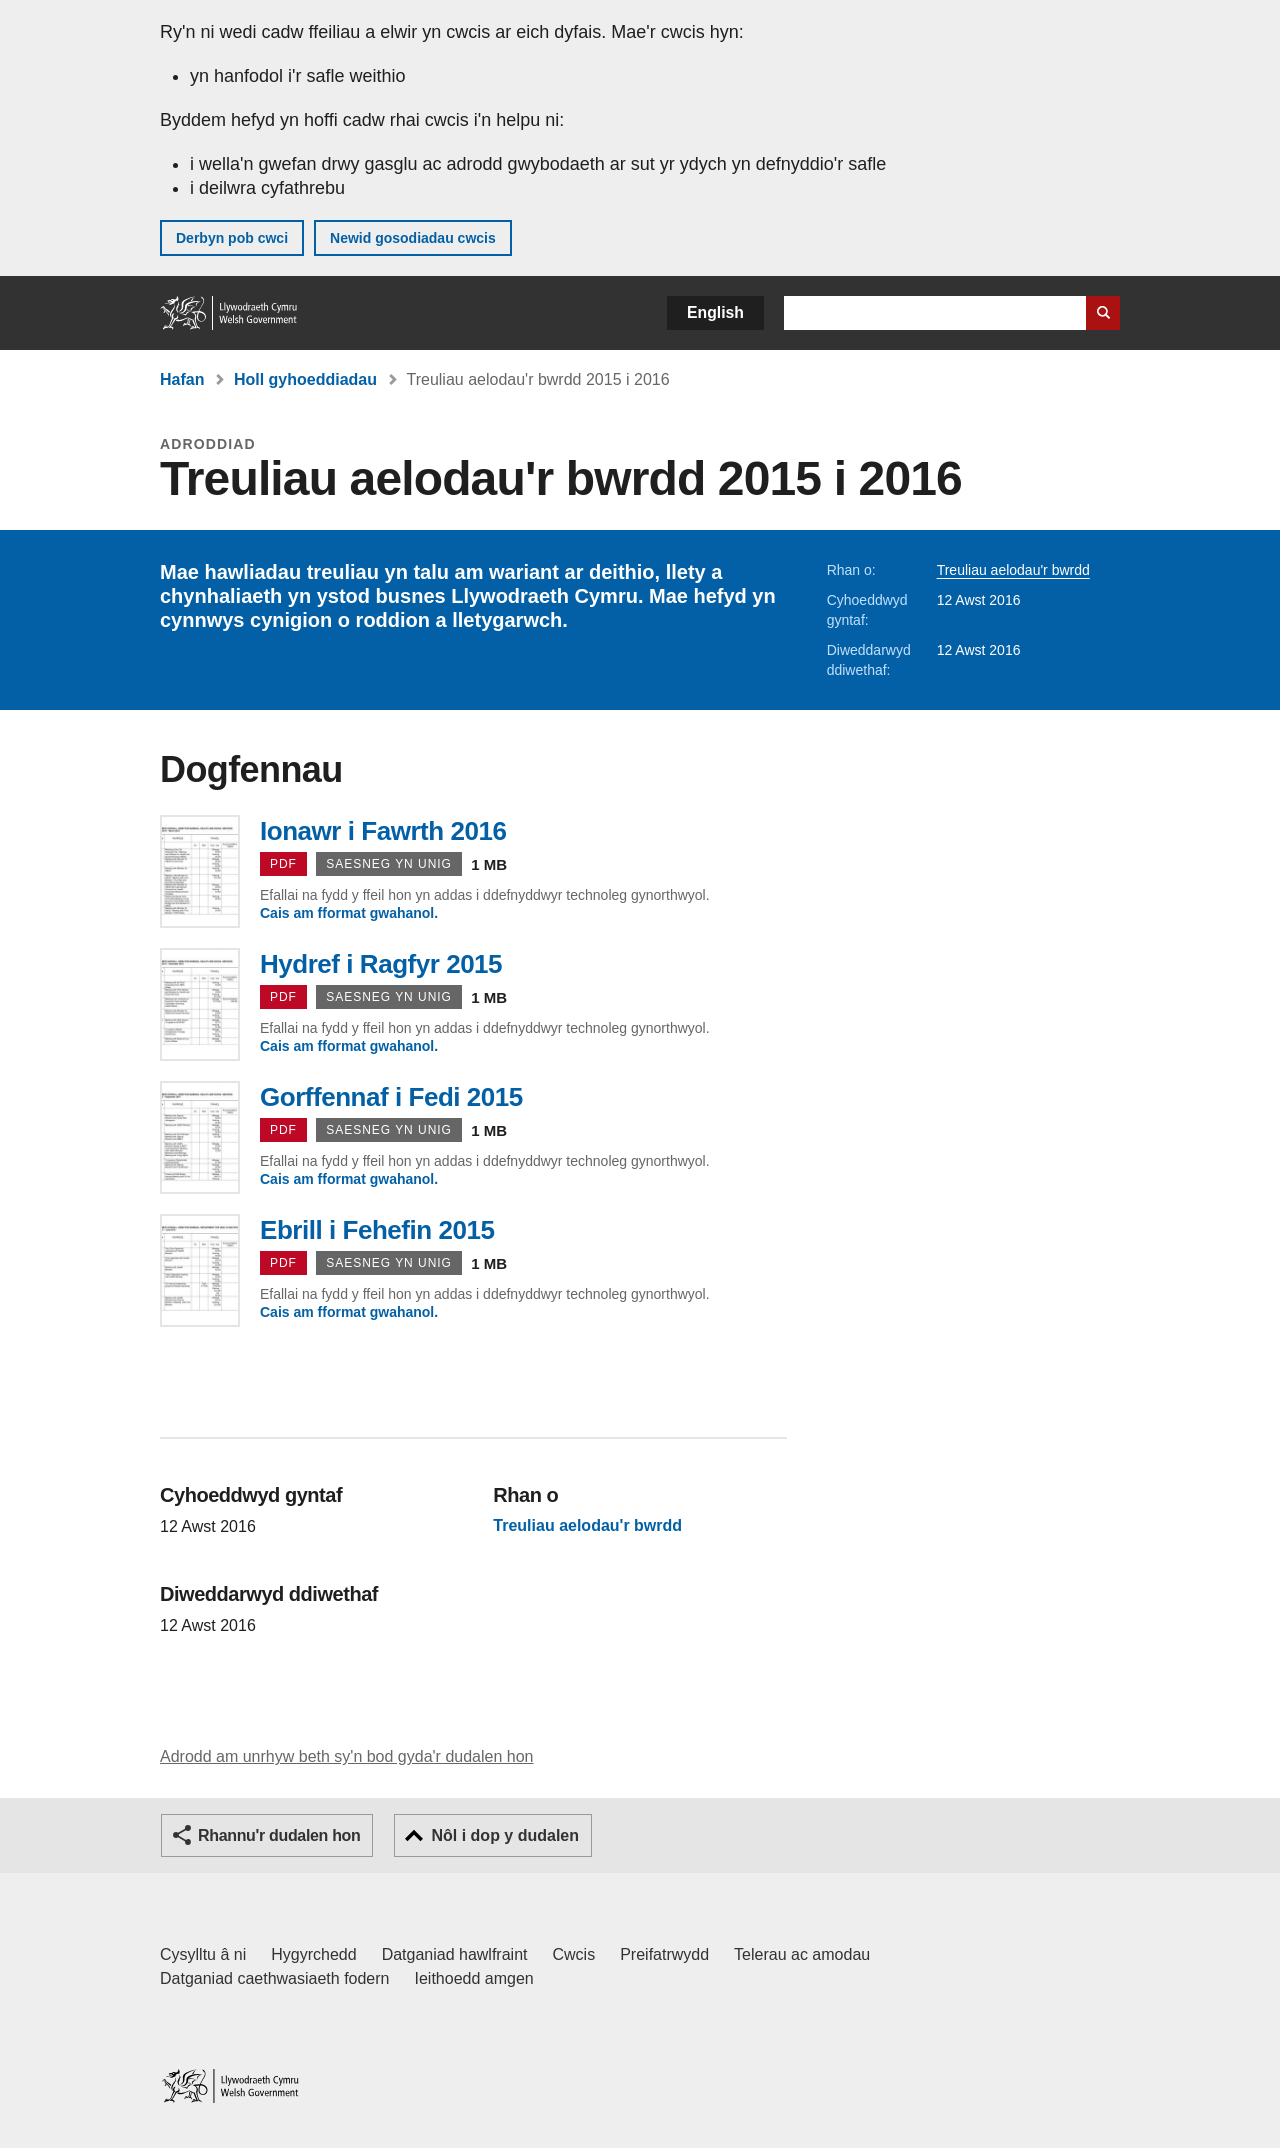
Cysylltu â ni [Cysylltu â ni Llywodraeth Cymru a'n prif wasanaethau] (203, 1954)
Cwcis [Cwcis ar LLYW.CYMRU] (574, 1954)
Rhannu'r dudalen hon (279, 1835)
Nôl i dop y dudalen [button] (505, 1835)
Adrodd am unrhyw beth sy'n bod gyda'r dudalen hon (346, 1756)
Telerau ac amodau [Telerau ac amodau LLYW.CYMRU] (802, 1954)
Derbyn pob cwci (232, 238)
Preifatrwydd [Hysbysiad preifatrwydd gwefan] (664, 1954)
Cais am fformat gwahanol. (349, 913)
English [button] (715, 312)
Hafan (182, 379)
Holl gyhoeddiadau (305, 379)
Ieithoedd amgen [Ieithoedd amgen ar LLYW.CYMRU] (474, 1978)
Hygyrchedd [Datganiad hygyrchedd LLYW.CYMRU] (313, 1954)
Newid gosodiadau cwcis (413, 238)
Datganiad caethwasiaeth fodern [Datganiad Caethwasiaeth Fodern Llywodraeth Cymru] (275, 1978)
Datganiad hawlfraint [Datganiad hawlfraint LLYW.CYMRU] (455, 1954)
